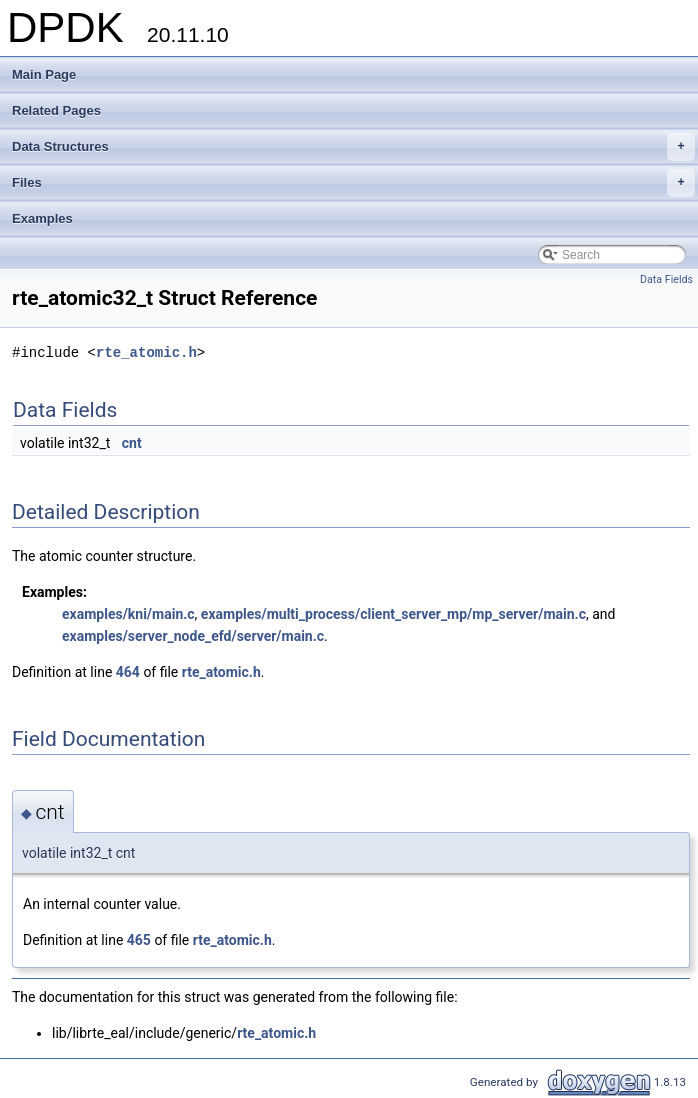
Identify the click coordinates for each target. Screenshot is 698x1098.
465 (139, 940)
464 (128, 672)
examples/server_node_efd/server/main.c (193, 636)
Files (353, 183)
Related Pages (56, 110)
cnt (132, 443)
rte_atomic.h (146, 352)
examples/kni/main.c (128, 614)
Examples (42, 218)
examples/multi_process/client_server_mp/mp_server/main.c (393, 614)
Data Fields (666, 279)
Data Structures (353, 147)
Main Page (44, 74)
